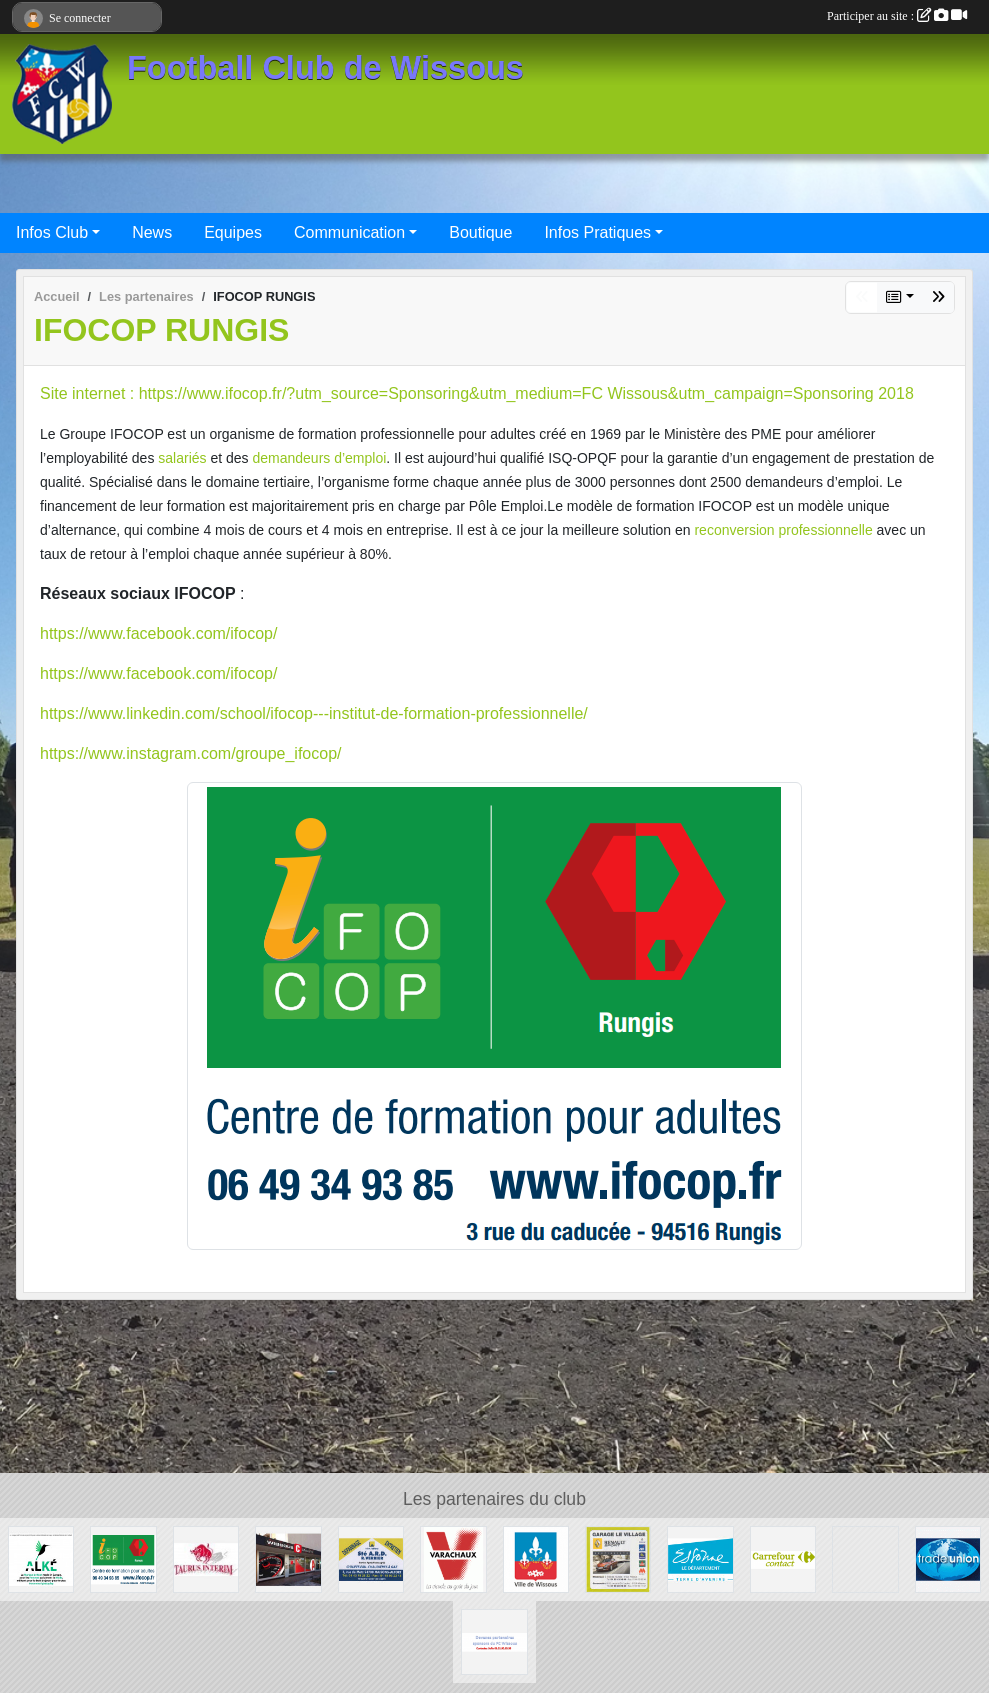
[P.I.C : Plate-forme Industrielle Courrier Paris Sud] (865, 1558)
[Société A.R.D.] (371, 1558)
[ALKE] (41, 1558)
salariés (182, 458)
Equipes (233, 232)
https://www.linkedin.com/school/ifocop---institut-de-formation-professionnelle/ (314, 713)
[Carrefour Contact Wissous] (783, 1558)
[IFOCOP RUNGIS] (123, 1558)
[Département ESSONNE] (700, 1558)
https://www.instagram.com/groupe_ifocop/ (190, 753)
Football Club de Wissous (325, 68)
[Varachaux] (453, 1558)
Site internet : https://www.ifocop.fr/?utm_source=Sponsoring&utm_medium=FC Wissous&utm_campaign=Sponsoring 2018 (477, 393)
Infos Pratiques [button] (597, 232)
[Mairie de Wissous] (536, 1558)
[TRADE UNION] (948, 1558)
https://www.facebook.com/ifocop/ (158, 633)
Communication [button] (349, 232)
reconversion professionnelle (783, 530)
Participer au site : (897, 16)
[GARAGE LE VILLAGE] (618, 1558)
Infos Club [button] (52, 232)
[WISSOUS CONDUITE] (288, 1558)
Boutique (480, 232)
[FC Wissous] (494, 1640)
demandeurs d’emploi (319, 458)
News (152, 232)
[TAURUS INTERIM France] (206, 1558)
